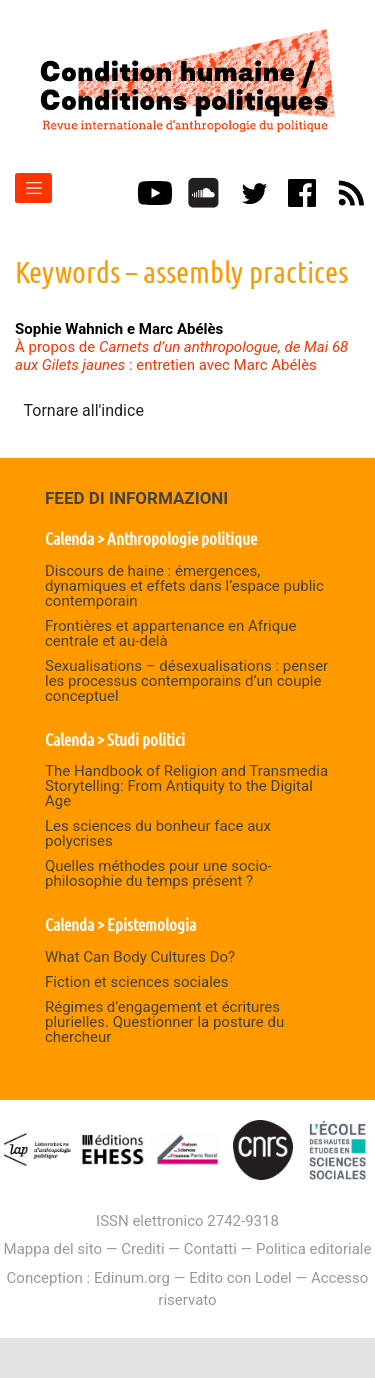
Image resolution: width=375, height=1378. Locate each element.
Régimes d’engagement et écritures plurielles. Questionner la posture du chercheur (164, 1022)
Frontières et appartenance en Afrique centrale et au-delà (171, 633)
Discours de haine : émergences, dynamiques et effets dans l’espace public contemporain (184, 586)
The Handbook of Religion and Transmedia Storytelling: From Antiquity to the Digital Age (186, 786)
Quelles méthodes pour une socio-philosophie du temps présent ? (158, 873)
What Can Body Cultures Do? (140, 957)
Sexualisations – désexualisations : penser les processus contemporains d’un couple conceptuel (186, 681)
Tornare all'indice (84, 410)
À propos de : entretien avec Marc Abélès (181, 356)
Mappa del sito (53, 1249)
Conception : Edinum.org (88, 1278)
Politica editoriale (313, 1249)
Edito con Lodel (240, 1278)
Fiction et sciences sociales (137, 982)
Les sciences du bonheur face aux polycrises (158, 833)
